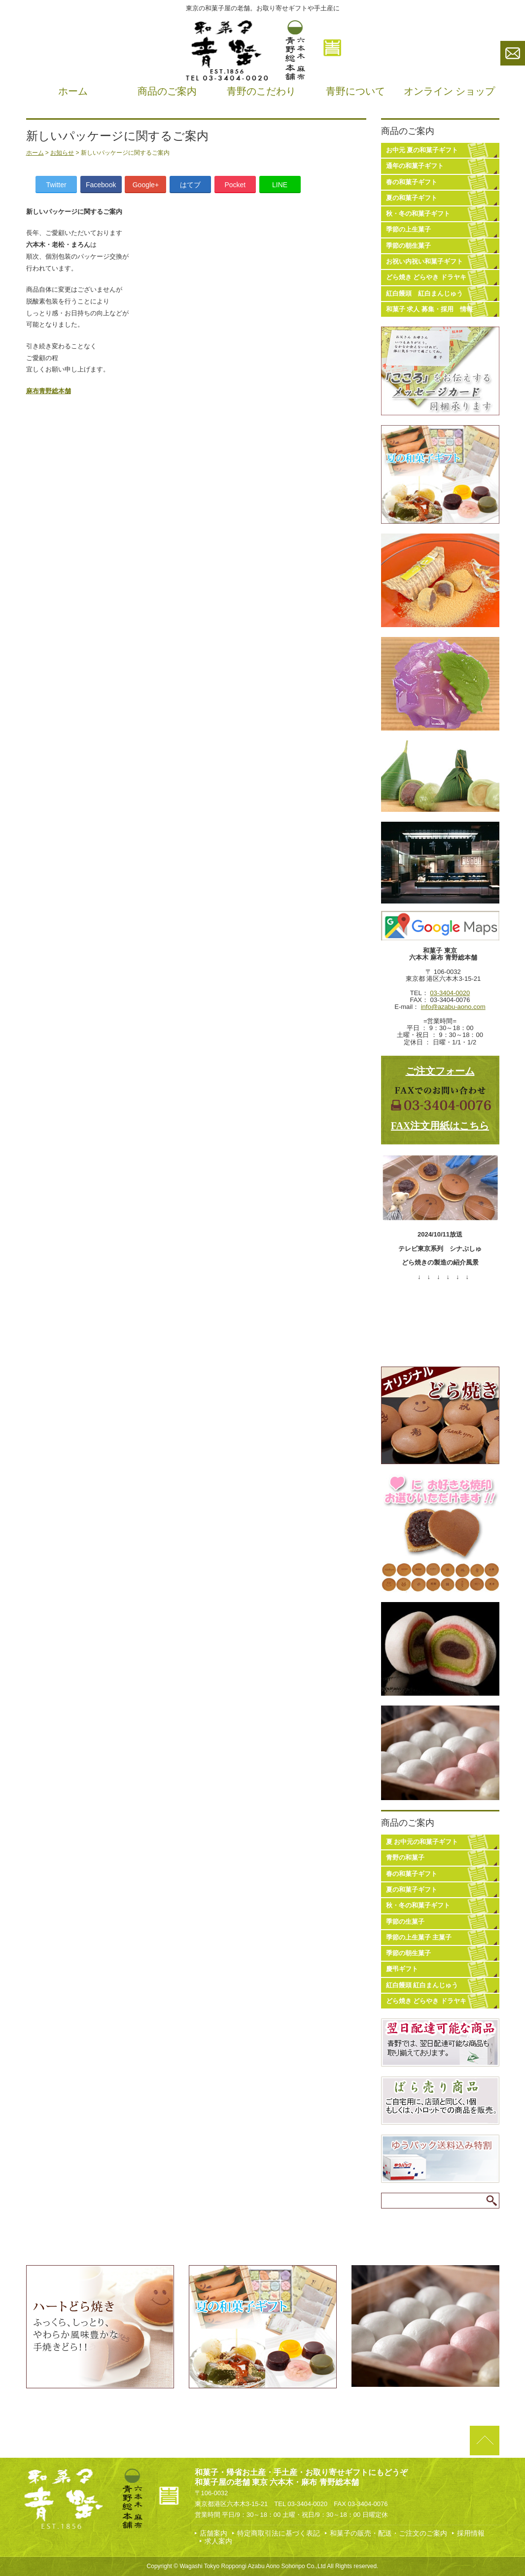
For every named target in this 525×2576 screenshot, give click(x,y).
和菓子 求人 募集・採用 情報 (429, 309)
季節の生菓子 (405, 1921)
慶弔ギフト (402, 1969)
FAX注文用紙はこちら (440, 1125)
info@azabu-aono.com (453, 1006)
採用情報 (471, 2533)
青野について (355, 91)
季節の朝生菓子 (408, 245)
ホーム (73, 91)
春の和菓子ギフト (411, 182)
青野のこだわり (261, 91)
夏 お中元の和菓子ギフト (422, 1841)
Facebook (101, 185)
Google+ (146, 185)
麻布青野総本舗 (48, 391)
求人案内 (218, 2541)
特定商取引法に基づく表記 (278, 2533)
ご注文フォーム (440, 1071)
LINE (279, 185)
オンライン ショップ (449, 91)
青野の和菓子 (405, 1857)
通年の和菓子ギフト (415, 165)
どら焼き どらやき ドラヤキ (426, 277)
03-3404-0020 (450, 993)
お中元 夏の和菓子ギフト (422, 150)
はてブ (190, 185)
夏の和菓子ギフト (411, 197)
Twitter (56, 185)
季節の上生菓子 (408, 229)
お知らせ (62, 152)
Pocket (234, 185)
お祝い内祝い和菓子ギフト (424, 261)
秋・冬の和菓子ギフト (418, 213)
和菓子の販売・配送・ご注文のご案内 (388, 2533)
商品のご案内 (167, 91)
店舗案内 (213, 2533)
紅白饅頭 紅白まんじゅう (424, 293)
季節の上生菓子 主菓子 (419, 1937)
